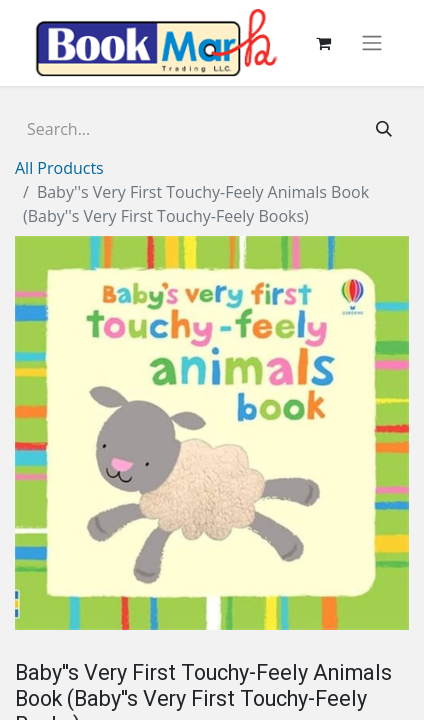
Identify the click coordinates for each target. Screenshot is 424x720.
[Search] (384, 129)
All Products (59, 168)
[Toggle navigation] (372, 43)
